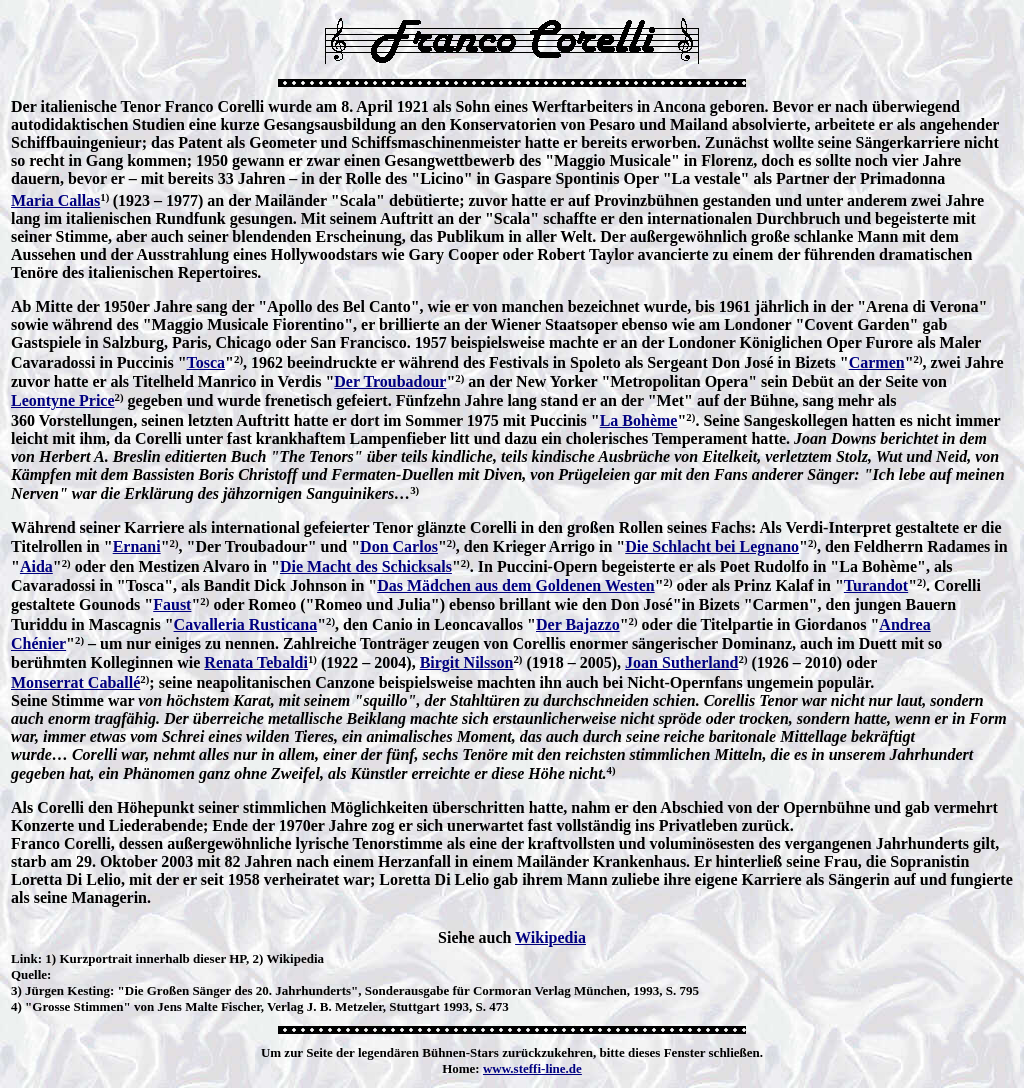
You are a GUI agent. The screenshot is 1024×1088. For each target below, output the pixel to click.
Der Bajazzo (578, 624)
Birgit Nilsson (467, 662)
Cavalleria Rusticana (246, 624)
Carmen (877, 362)
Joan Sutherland (681, 662)
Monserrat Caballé (75, 682)
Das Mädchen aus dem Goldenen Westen (516, 585)
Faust (172, 604)
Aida (36, 566)
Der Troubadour (390, 381)
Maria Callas (55, 200)
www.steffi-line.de (532, 1068)
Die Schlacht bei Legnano (712, 546)
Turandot (876, 585)
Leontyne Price (63, 400)
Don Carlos (399, 546)
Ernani (137, 546)
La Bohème (639, 420)
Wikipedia (550, 937)
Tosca (206, 362)
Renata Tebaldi (256, 662)
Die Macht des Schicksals (366, 566)
